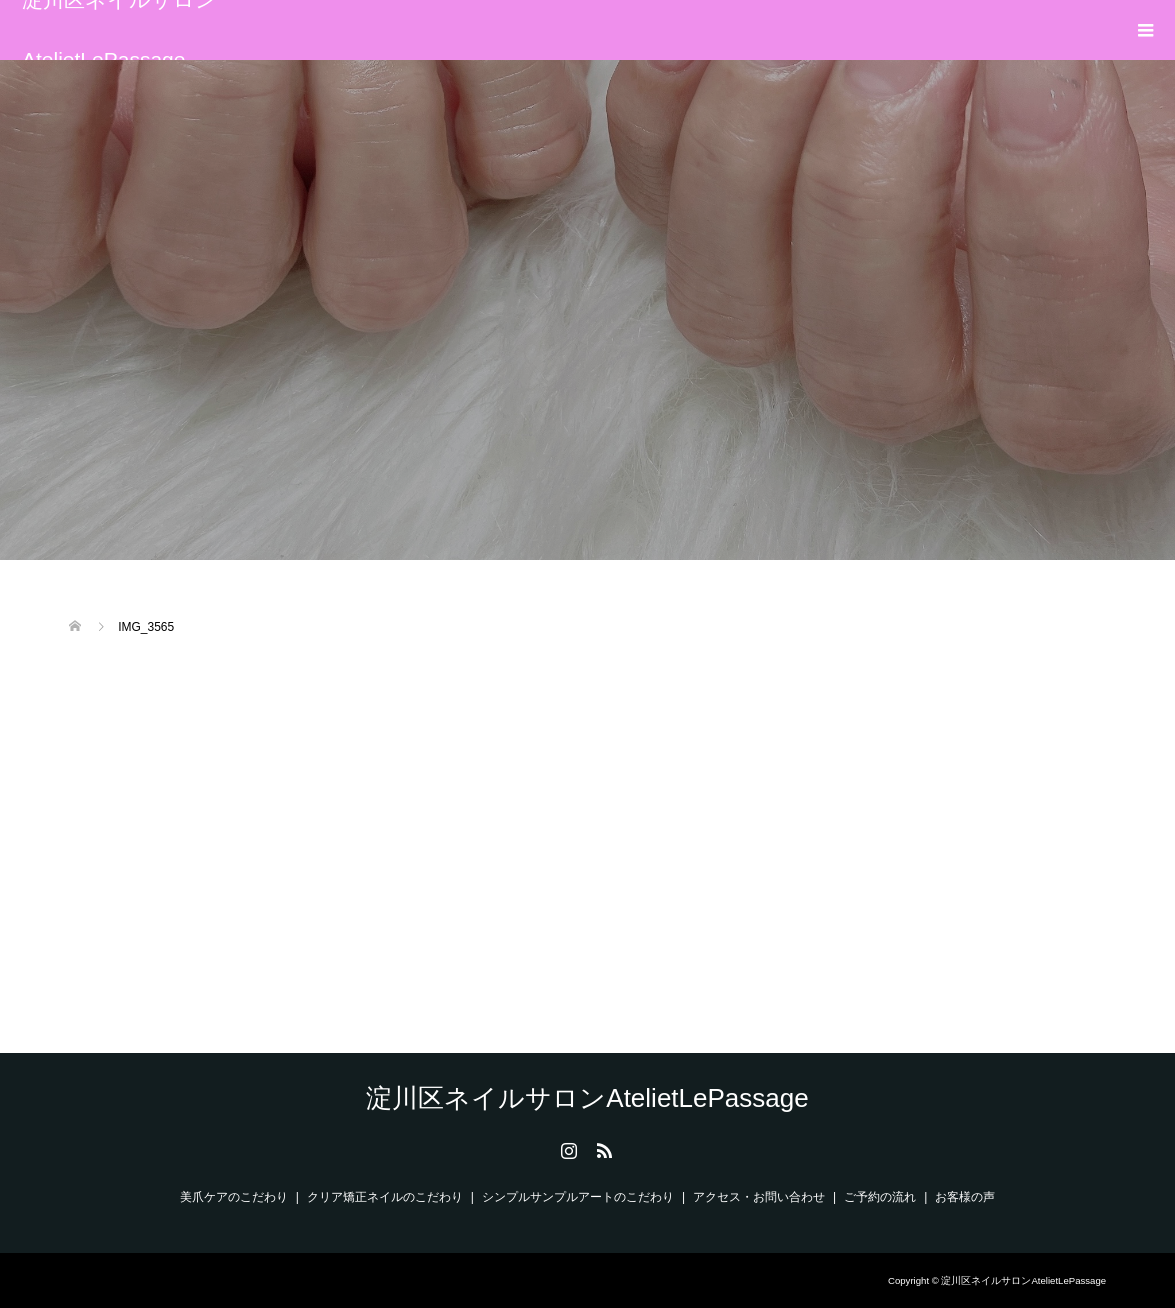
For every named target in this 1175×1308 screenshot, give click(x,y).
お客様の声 (965, 1197)
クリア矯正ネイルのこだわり (385, 1197)
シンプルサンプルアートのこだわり (578, 1197)
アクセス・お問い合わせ (759, 1197)
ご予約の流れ (880, 1197)
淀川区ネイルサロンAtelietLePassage (119, 30)
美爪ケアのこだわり (234, 1197)
